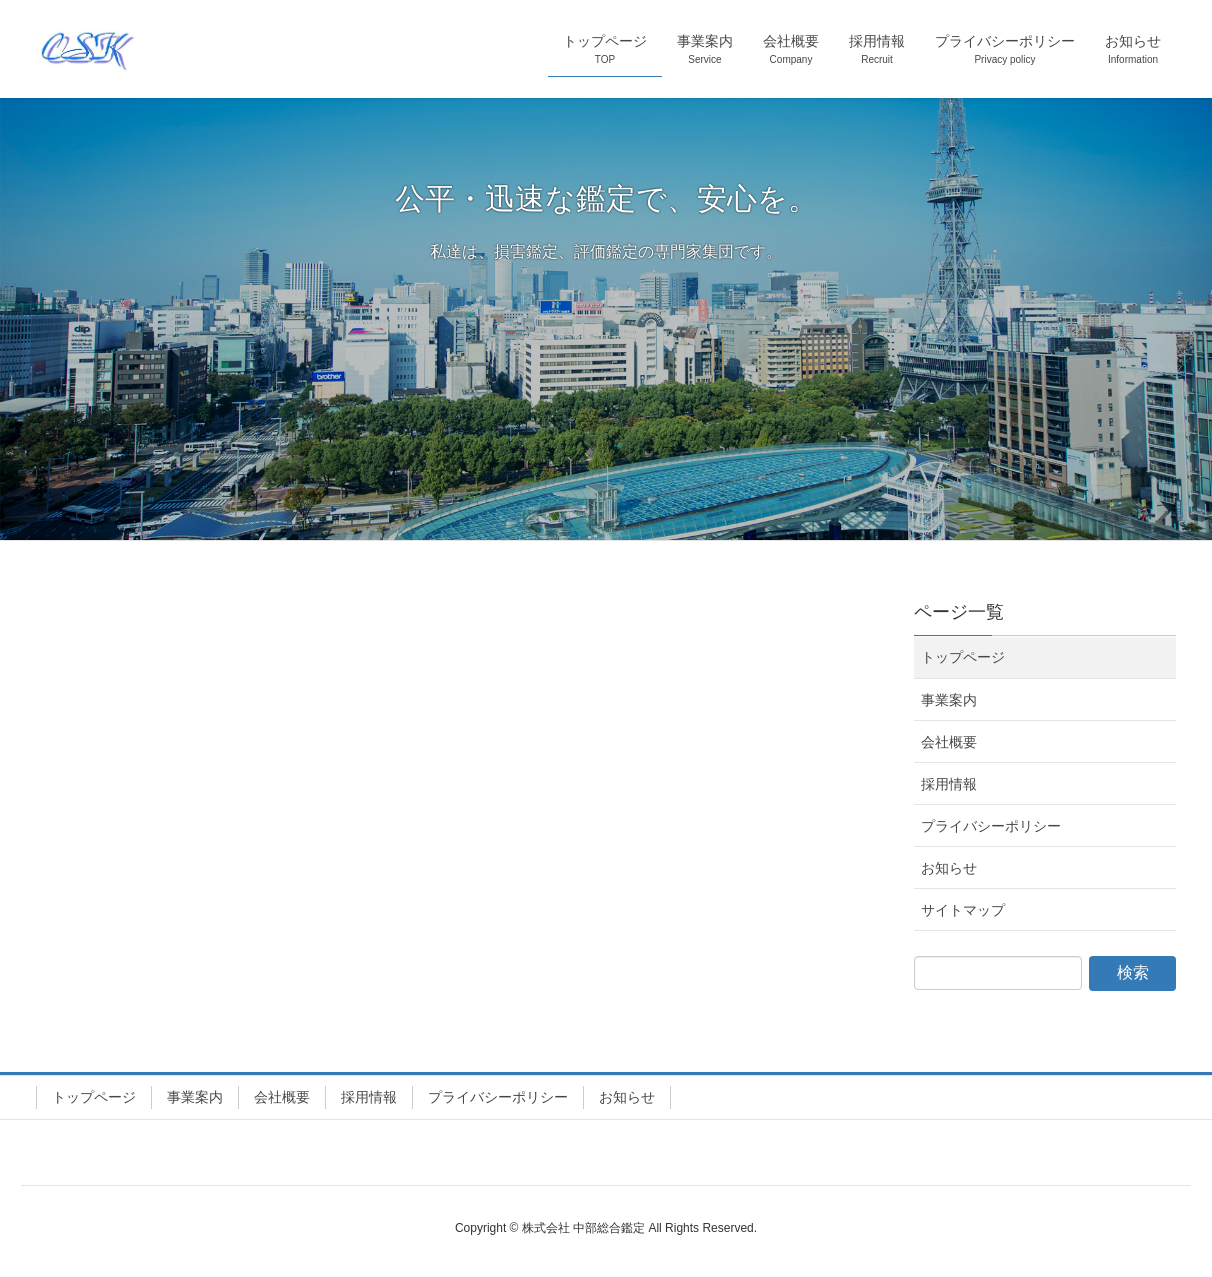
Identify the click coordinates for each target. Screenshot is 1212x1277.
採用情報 (949, 784)
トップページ (963, 657)
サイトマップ (963, 910)
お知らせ (949, 868)
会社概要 (949, 742)
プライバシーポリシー (991, 826)
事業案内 (949, 700)
